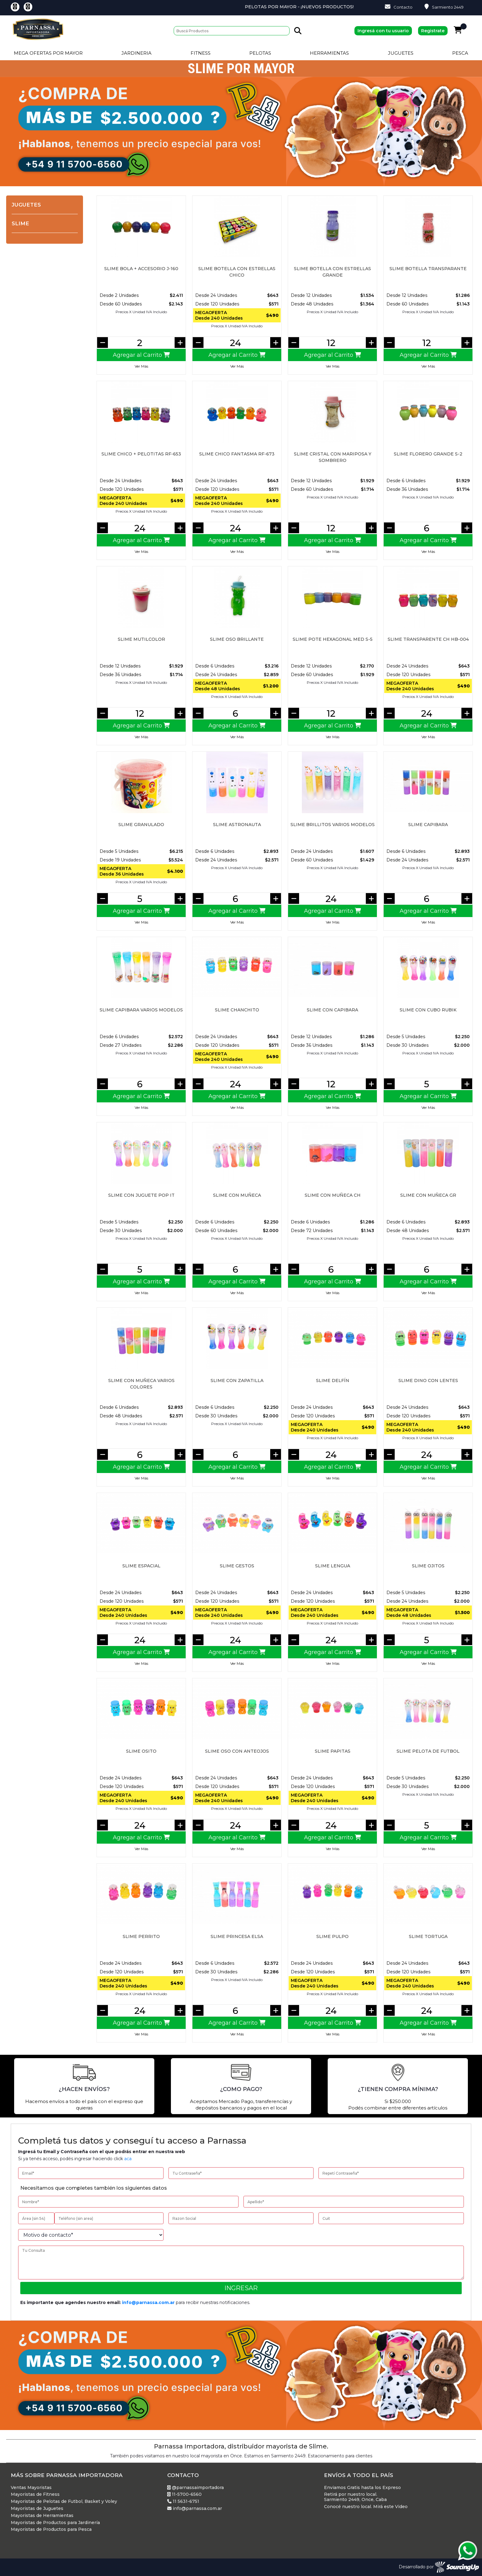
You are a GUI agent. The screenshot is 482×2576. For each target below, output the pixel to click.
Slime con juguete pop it (141, 1195)
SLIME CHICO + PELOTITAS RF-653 (141, 454)
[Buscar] (232, 30)
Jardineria (136, 53)
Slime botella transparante (428, 268)
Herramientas (329, 53)
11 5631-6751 (183, 2501)
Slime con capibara (332, 1010)
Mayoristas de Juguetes (37, 2508)
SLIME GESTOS (237, 1566)
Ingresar (241, 2288)
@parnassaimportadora (195, 2487)
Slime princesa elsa (237, 1936)
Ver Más (141, 366)
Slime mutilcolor (141, 639)
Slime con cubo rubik (428, 1010)
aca (128, 2158)
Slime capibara (428, 824)
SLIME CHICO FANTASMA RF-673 (237, 454)
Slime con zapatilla (237, 1380)
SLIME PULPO (332, 1936)
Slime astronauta (237, 824)
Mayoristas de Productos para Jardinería (55, 2522)
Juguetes (400, 53)
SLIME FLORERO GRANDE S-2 (428, 454)
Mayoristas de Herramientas (42, 2515)
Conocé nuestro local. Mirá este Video (366, 2506)
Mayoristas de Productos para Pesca (51, 2529)
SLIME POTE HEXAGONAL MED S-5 (333, 639)
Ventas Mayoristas (31, 2487)
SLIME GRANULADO (141, 824)
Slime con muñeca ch (333, 1195)
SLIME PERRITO (141, 1936)
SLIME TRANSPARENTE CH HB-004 (428, 639)
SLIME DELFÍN (332, 1380)
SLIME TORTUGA (428, 1936)
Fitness (201, 53)
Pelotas (260, 53)
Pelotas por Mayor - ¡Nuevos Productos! (353, 7)
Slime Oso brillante (237, 639)
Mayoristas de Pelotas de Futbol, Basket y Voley (64, 2501)
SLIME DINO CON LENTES (428, 1380)
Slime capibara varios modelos (141, 1010)
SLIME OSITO (141, 1751)
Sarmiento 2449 (444, 7)
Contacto (399, 7)
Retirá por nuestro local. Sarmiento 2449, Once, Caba (355, 2497)
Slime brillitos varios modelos (332, 824)
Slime (20, 223)
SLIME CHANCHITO (237, 1010)
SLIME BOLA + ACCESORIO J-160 (141, 268)
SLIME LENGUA (332, 1566)
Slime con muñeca (237, 1195)
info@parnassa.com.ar (148, 2302)
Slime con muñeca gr (428, 1195)
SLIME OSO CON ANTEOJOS (237, 1751)
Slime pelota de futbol (428, 1751)
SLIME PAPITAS (332, 1751)
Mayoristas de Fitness (35, 2494)
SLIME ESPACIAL (141, 1566)
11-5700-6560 (184, 2494)
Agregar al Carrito (141, 355)
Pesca (460, 53)
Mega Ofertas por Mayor (48, 53)
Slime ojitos (428, 1566)
